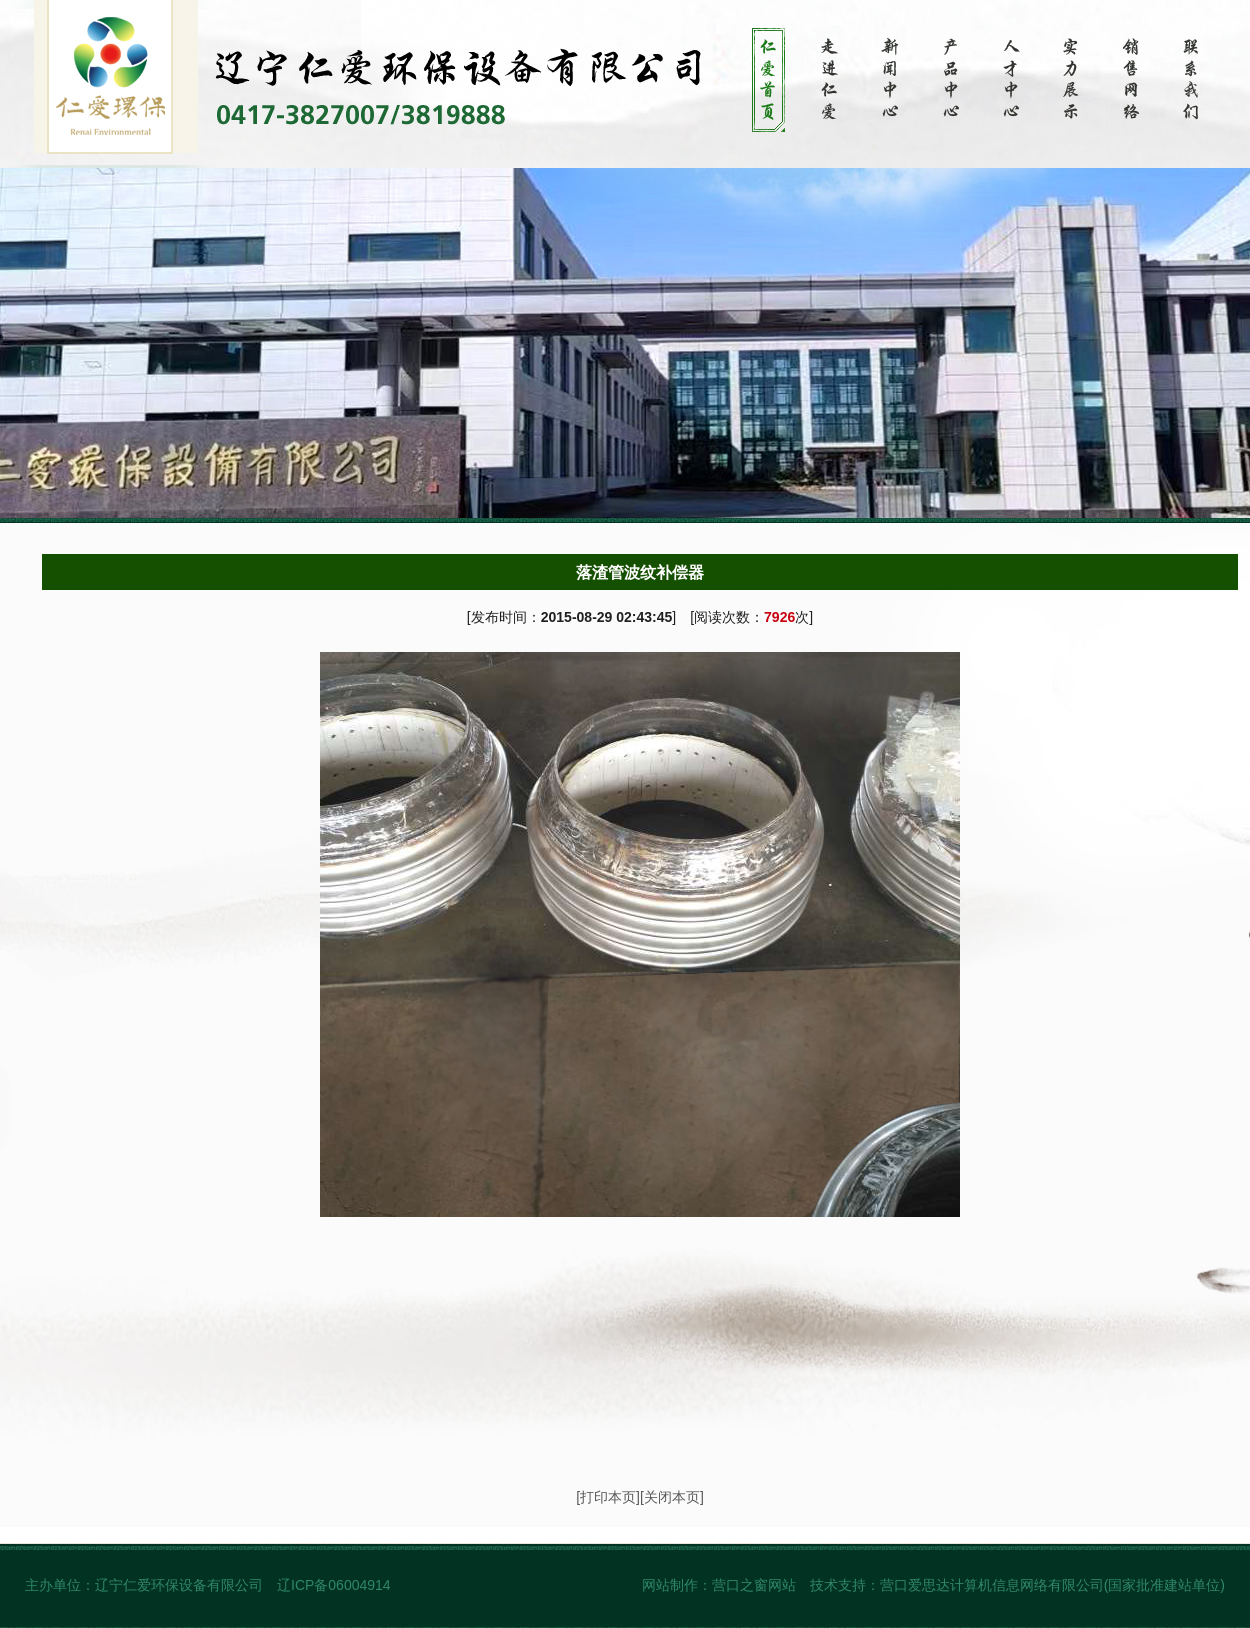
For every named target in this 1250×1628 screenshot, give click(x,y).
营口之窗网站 (754, 1585)
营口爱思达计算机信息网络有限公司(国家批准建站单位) (1052, 1585)
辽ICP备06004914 (336, 1585)
